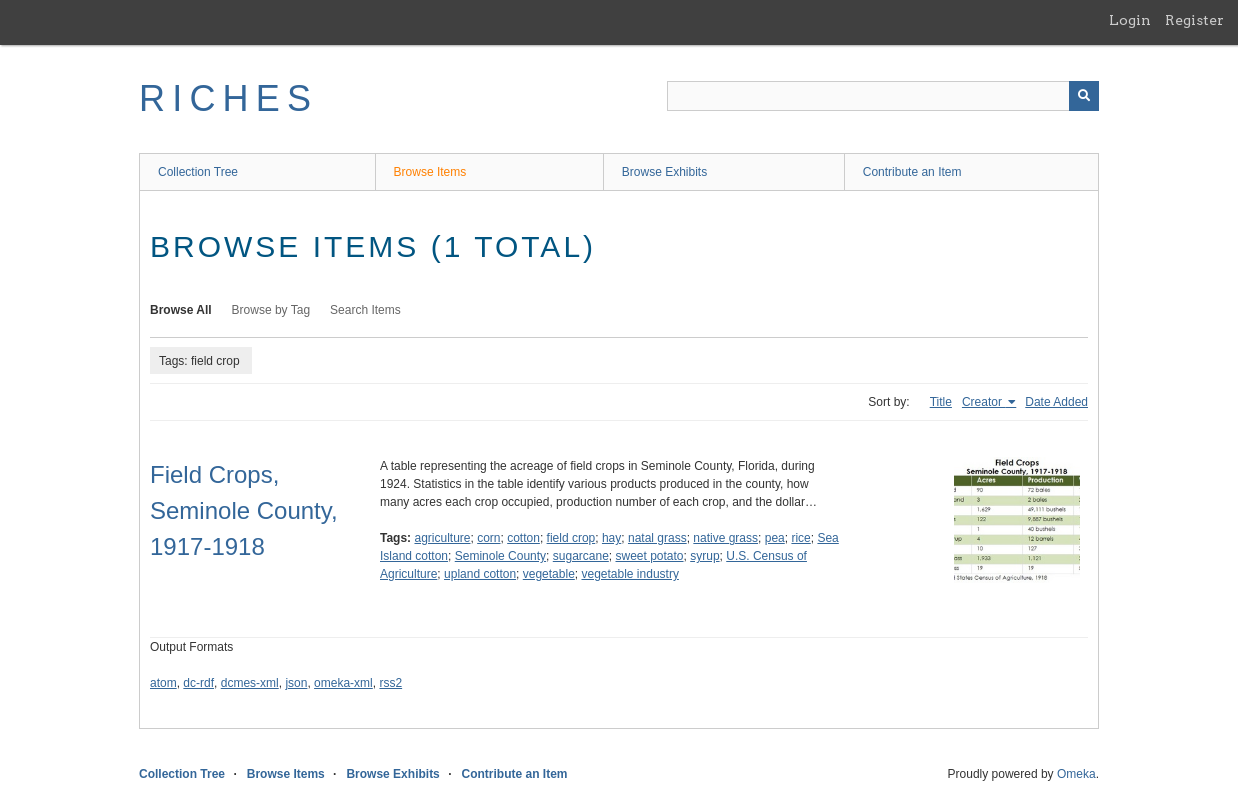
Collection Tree (198, 172)
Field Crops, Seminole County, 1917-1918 (244, 510)
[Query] (883, 96)
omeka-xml (343, 683)
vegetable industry (629, 574)
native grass (725, 538)
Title (941, 402)
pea (775, 538)
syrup (704, 556)
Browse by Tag (271, 310)
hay (611, 538)
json (296, 683)
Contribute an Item (912, 172)
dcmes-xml (250, 683)
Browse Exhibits (664, 172)
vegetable (549, 574)
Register (1194, 20)
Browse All (181, 310)
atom (163, 683)
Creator (983, 402)
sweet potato (650, 556)
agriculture (442, 538)
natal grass (657, 538)
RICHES (228, 98)
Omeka (1076, 774)
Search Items (365, 310)
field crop (571, 538)
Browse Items (430, 172)
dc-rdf (198, 683)
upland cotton (480, 574)
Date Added (1056, 402)
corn (488, 538)
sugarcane (581, 556)
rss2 (390, 683)
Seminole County (500, 556)
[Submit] (1084, 96)
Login (1130, 20)
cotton (523, 538)
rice (800, 538)
